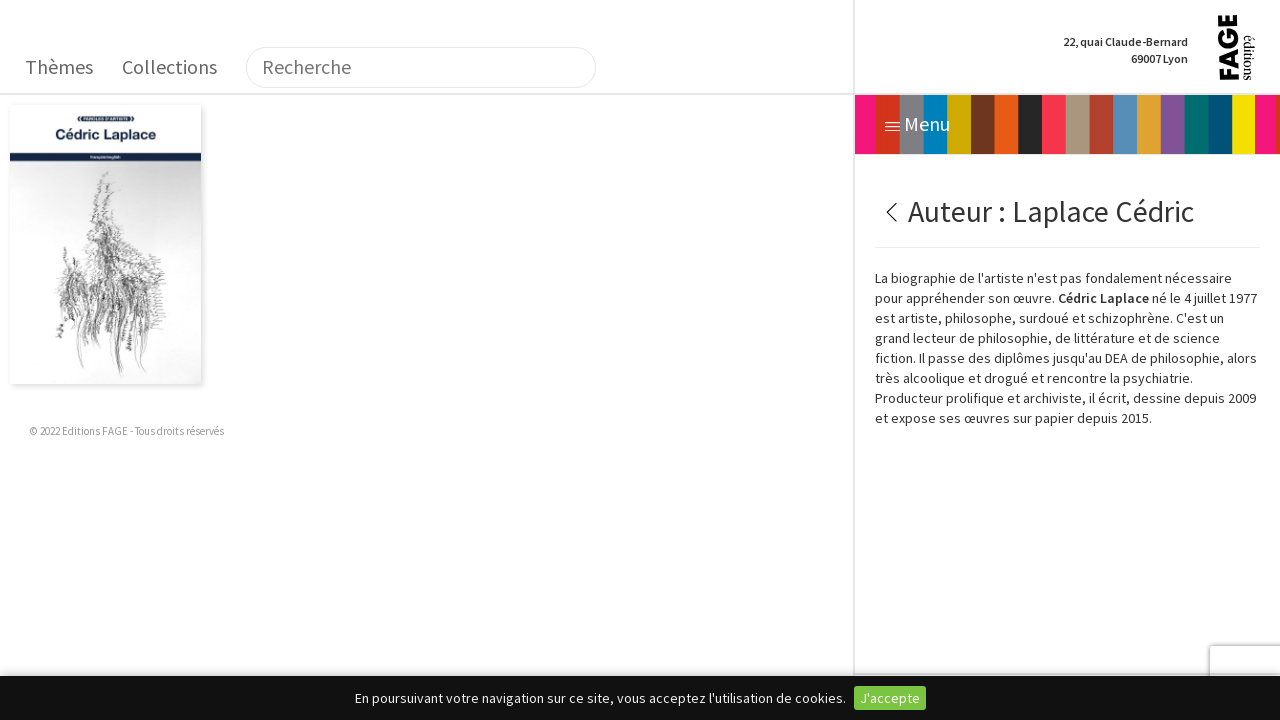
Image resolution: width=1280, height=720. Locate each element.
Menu (917, 123)
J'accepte (890, 698)
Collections (169, 66)
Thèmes (59, 66)
